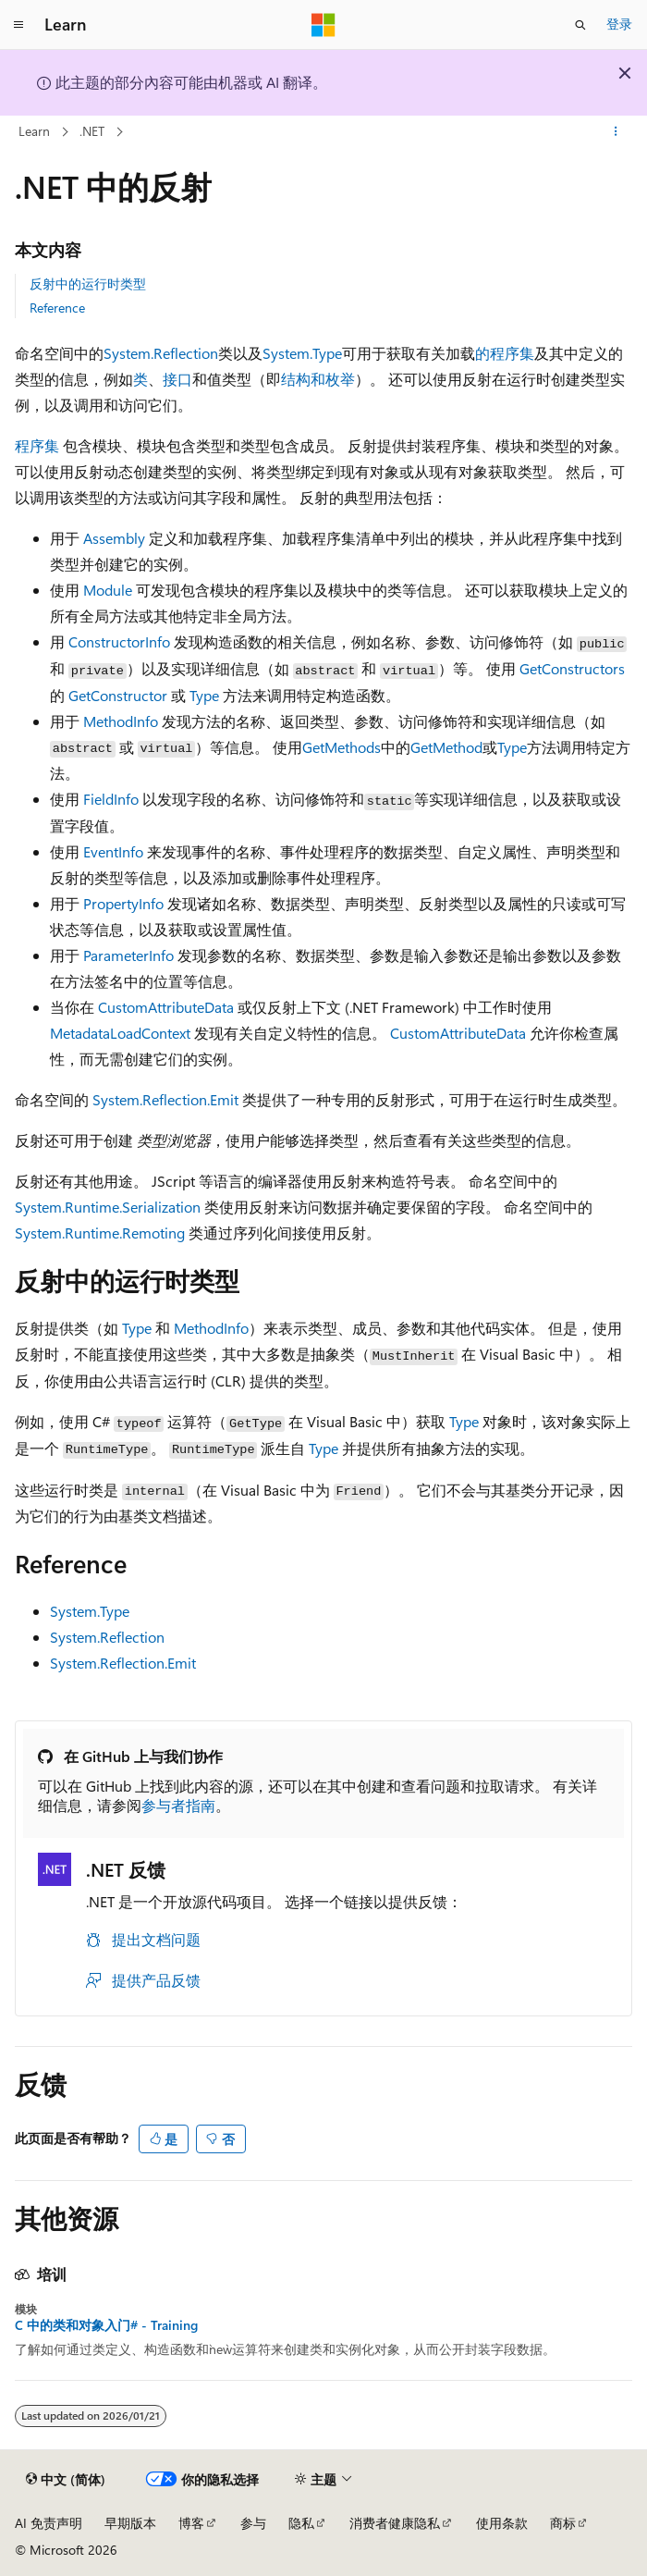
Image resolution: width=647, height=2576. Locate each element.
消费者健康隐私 (394, 2523)
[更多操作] (616, 132)
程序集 (37, 445)
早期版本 (130, 2523)
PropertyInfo (123, 903)
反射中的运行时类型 (88, 283)
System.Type (302, 353)
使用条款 (502, 2523)
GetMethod (446, 747)
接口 (177, 378)
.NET (91, 131)
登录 (619, 23)
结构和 (303, 378)
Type (204, 695)
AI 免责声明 (48, 2523)
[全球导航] (18, 25)
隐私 (301, 2523)
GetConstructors (572, 668)
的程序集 (504, 353)
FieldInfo (111, 798)
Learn (34, 131)
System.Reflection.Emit (165, 1099)
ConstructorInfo (119, 641)
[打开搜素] (580, 25)
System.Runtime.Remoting (100, 1232)
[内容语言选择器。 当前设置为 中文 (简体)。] (65, 2480)
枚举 (340, 378)
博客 (191, 2523)
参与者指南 (178, 1805)
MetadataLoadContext (120, 1032)
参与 (253, 2523)
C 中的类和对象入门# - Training (106, 2325)
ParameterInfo (128, 955)
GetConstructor (117, 695)
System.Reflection (161, 353)
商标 (563, 2523)
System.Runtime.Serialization (108, 1206)
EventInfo (113, 851)
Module (107, 589)
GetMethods (341, 747)
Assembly (114, 538)
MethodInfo (120, 721)
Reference (57, 307)
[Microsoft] (323, 25)
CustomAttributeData (166, 1007)
